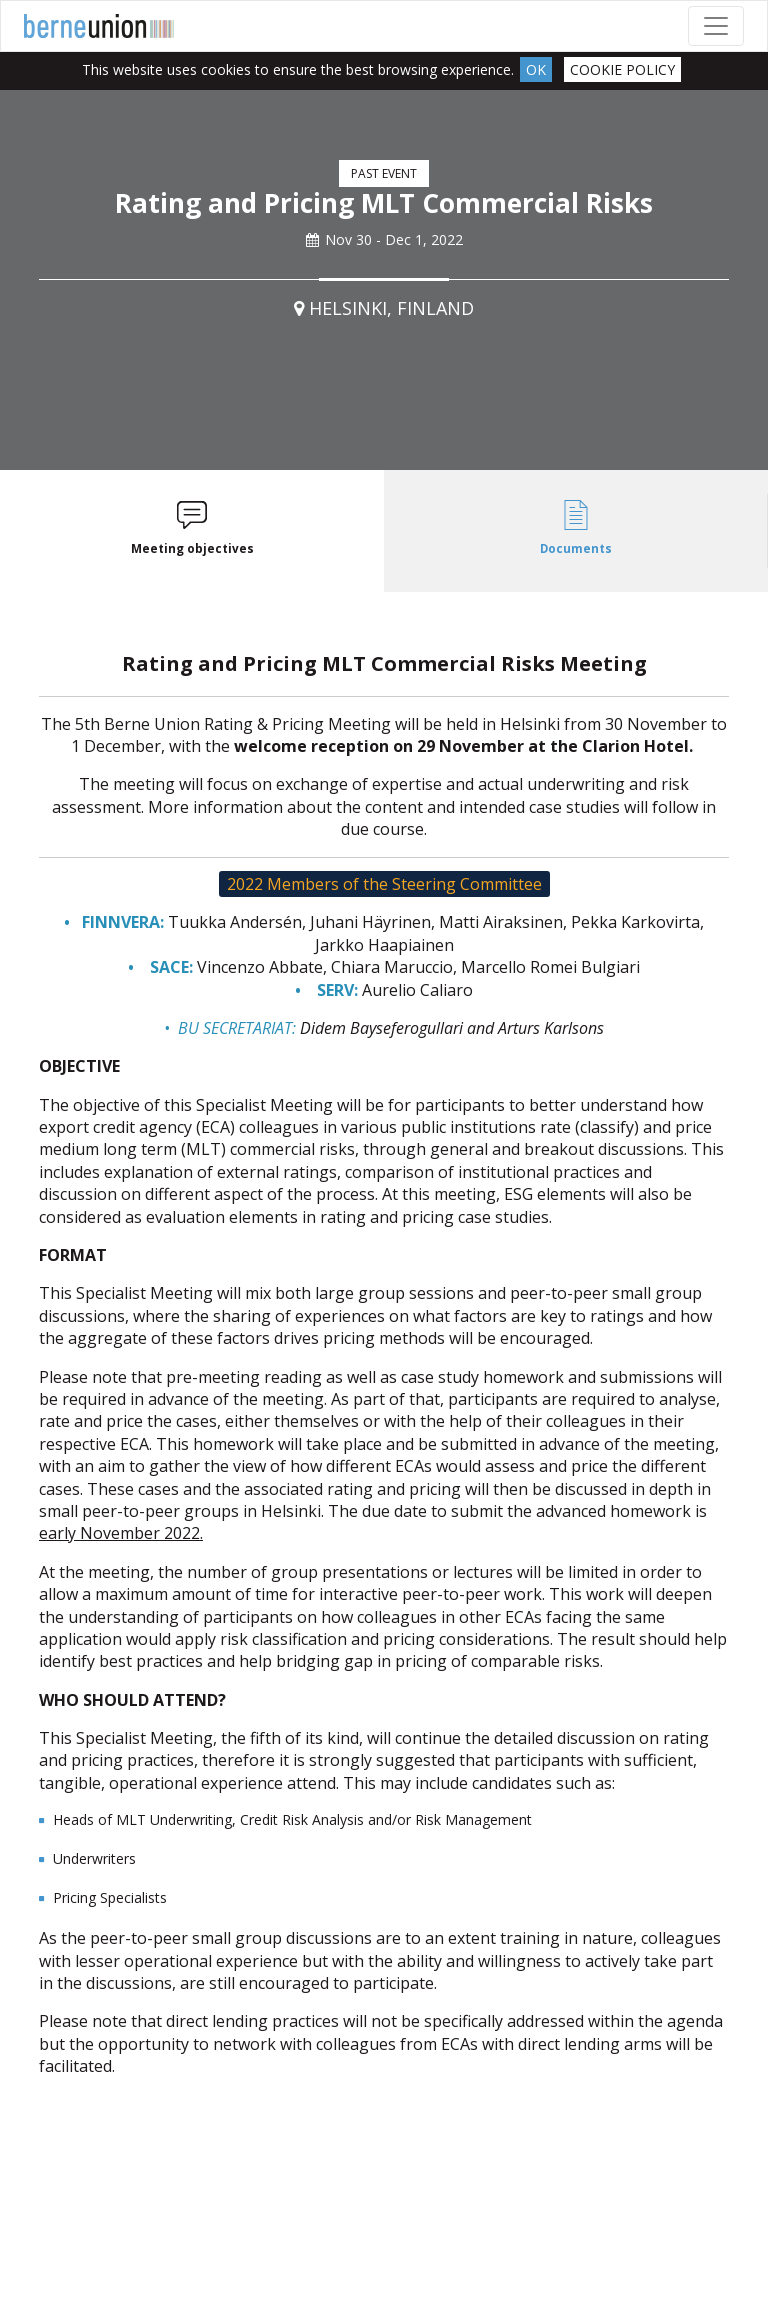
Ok (536, 69)
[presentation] (192, 531)
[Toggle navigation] (716, 26)
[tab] (192, 531)
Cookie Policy (622, 69)
